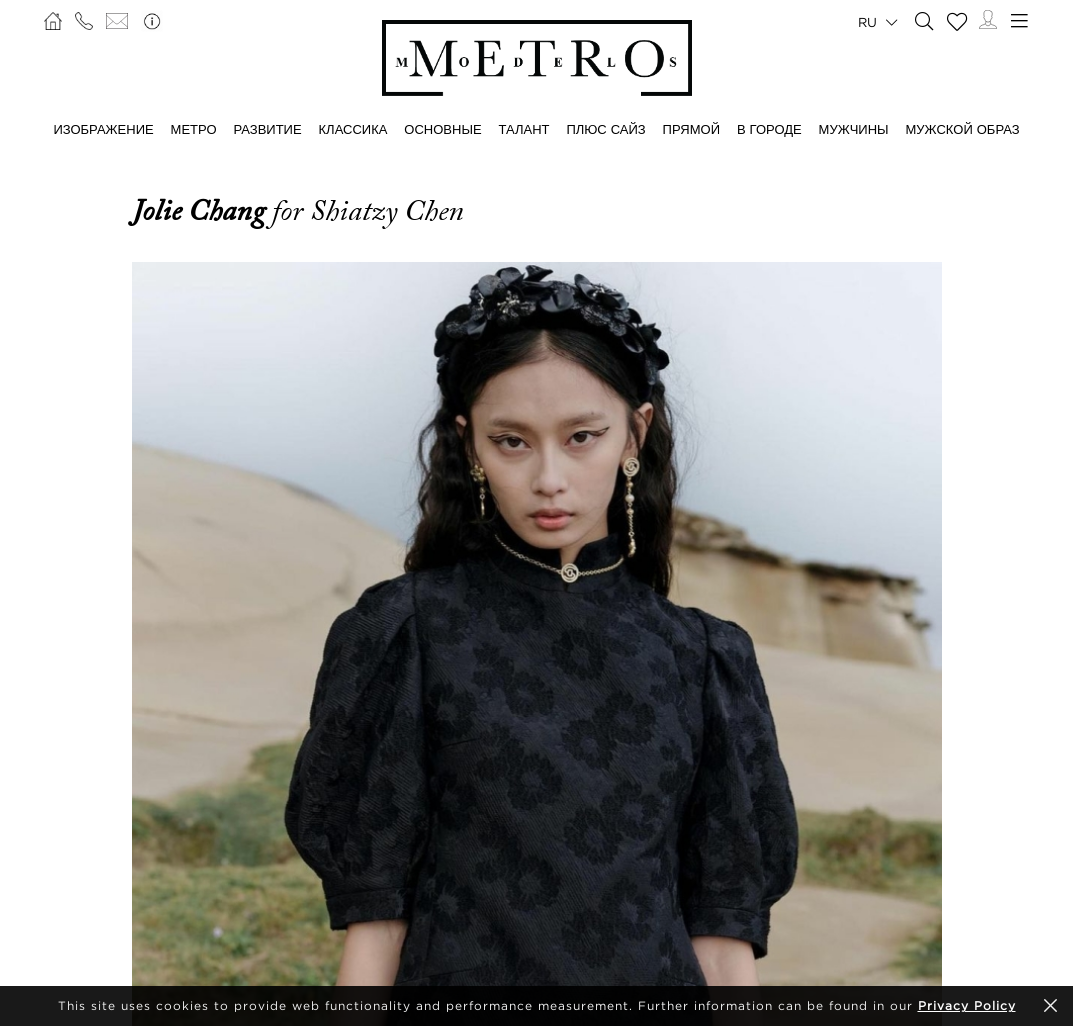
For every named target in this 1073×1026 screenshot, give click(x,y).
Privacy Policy (967, 1005)
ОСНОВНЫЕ (442, 129)
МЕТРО (194, 129)
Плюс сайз (605, 129)
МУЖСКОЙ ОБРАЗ (963, 129)
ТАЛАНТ (524, 129)
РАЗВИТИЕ (267, 129)
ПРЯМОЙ (691, 129)
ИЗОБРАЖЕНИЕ (103, 129)
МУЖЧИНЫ (854, 129)
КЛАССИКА (353, 129)
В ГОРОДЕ (769, 129)
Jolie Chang (202, 211)
